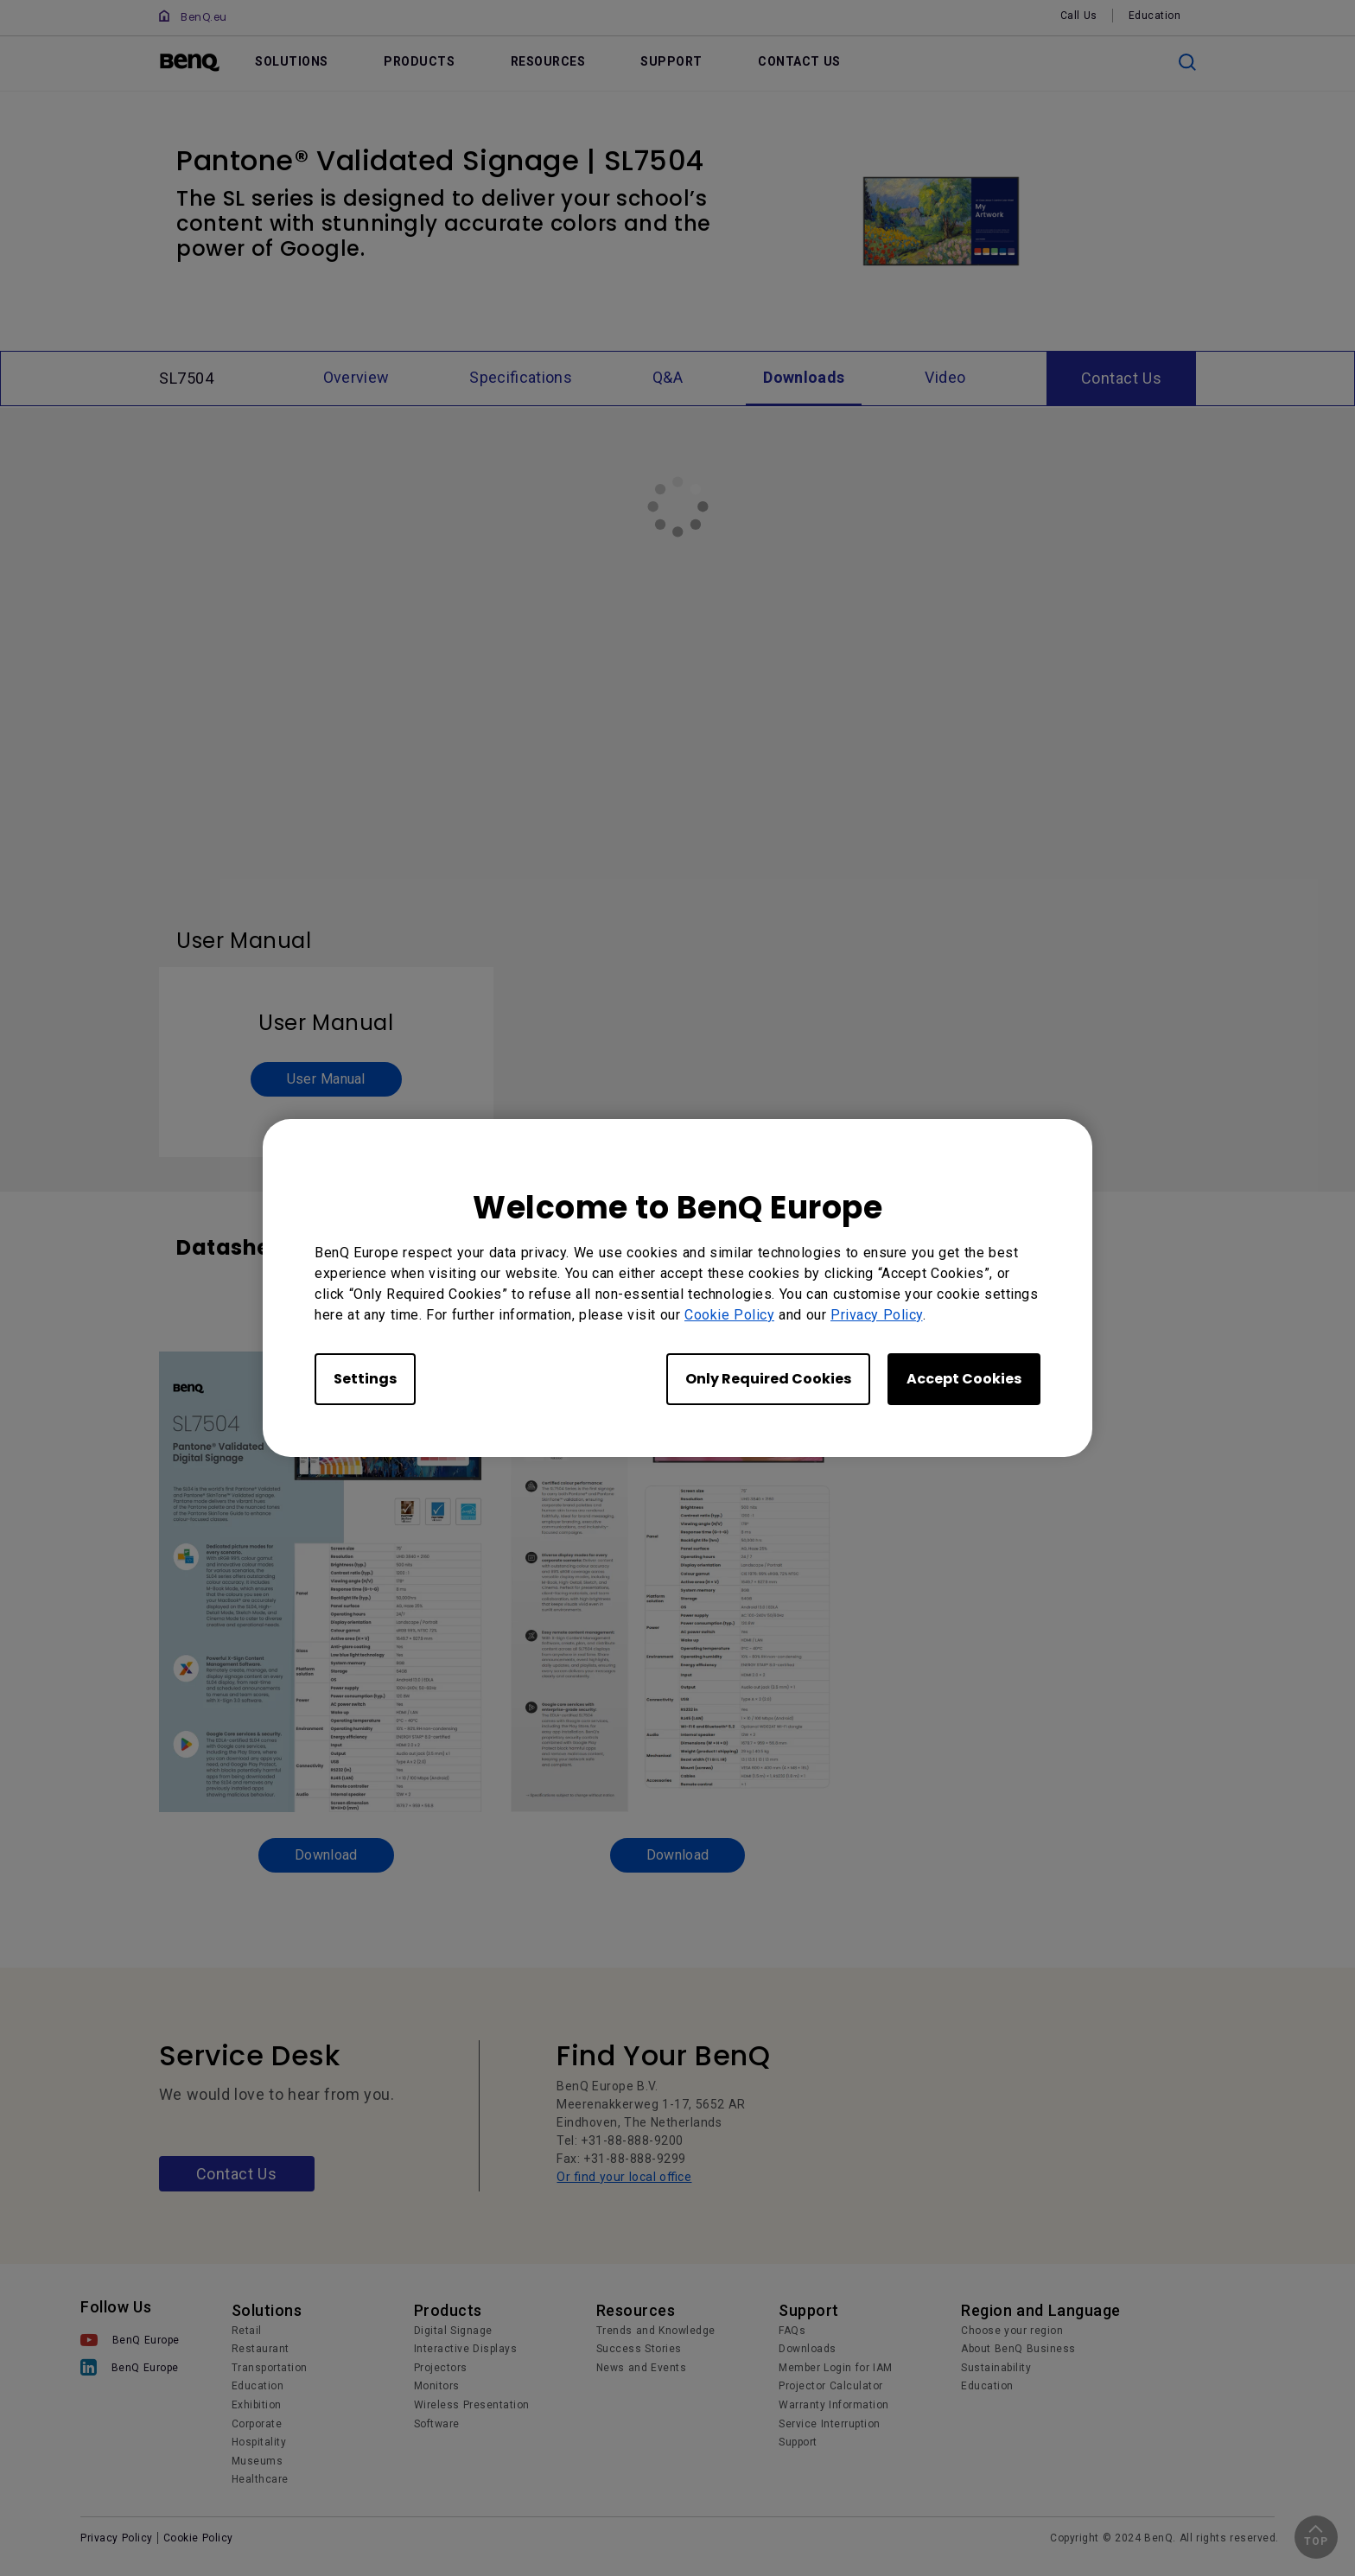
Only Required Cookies (768, 1379)
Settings (365, 1379)
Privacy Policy (876, 1315)
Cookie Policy (729, 1315)
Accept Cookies (964, 1379)
